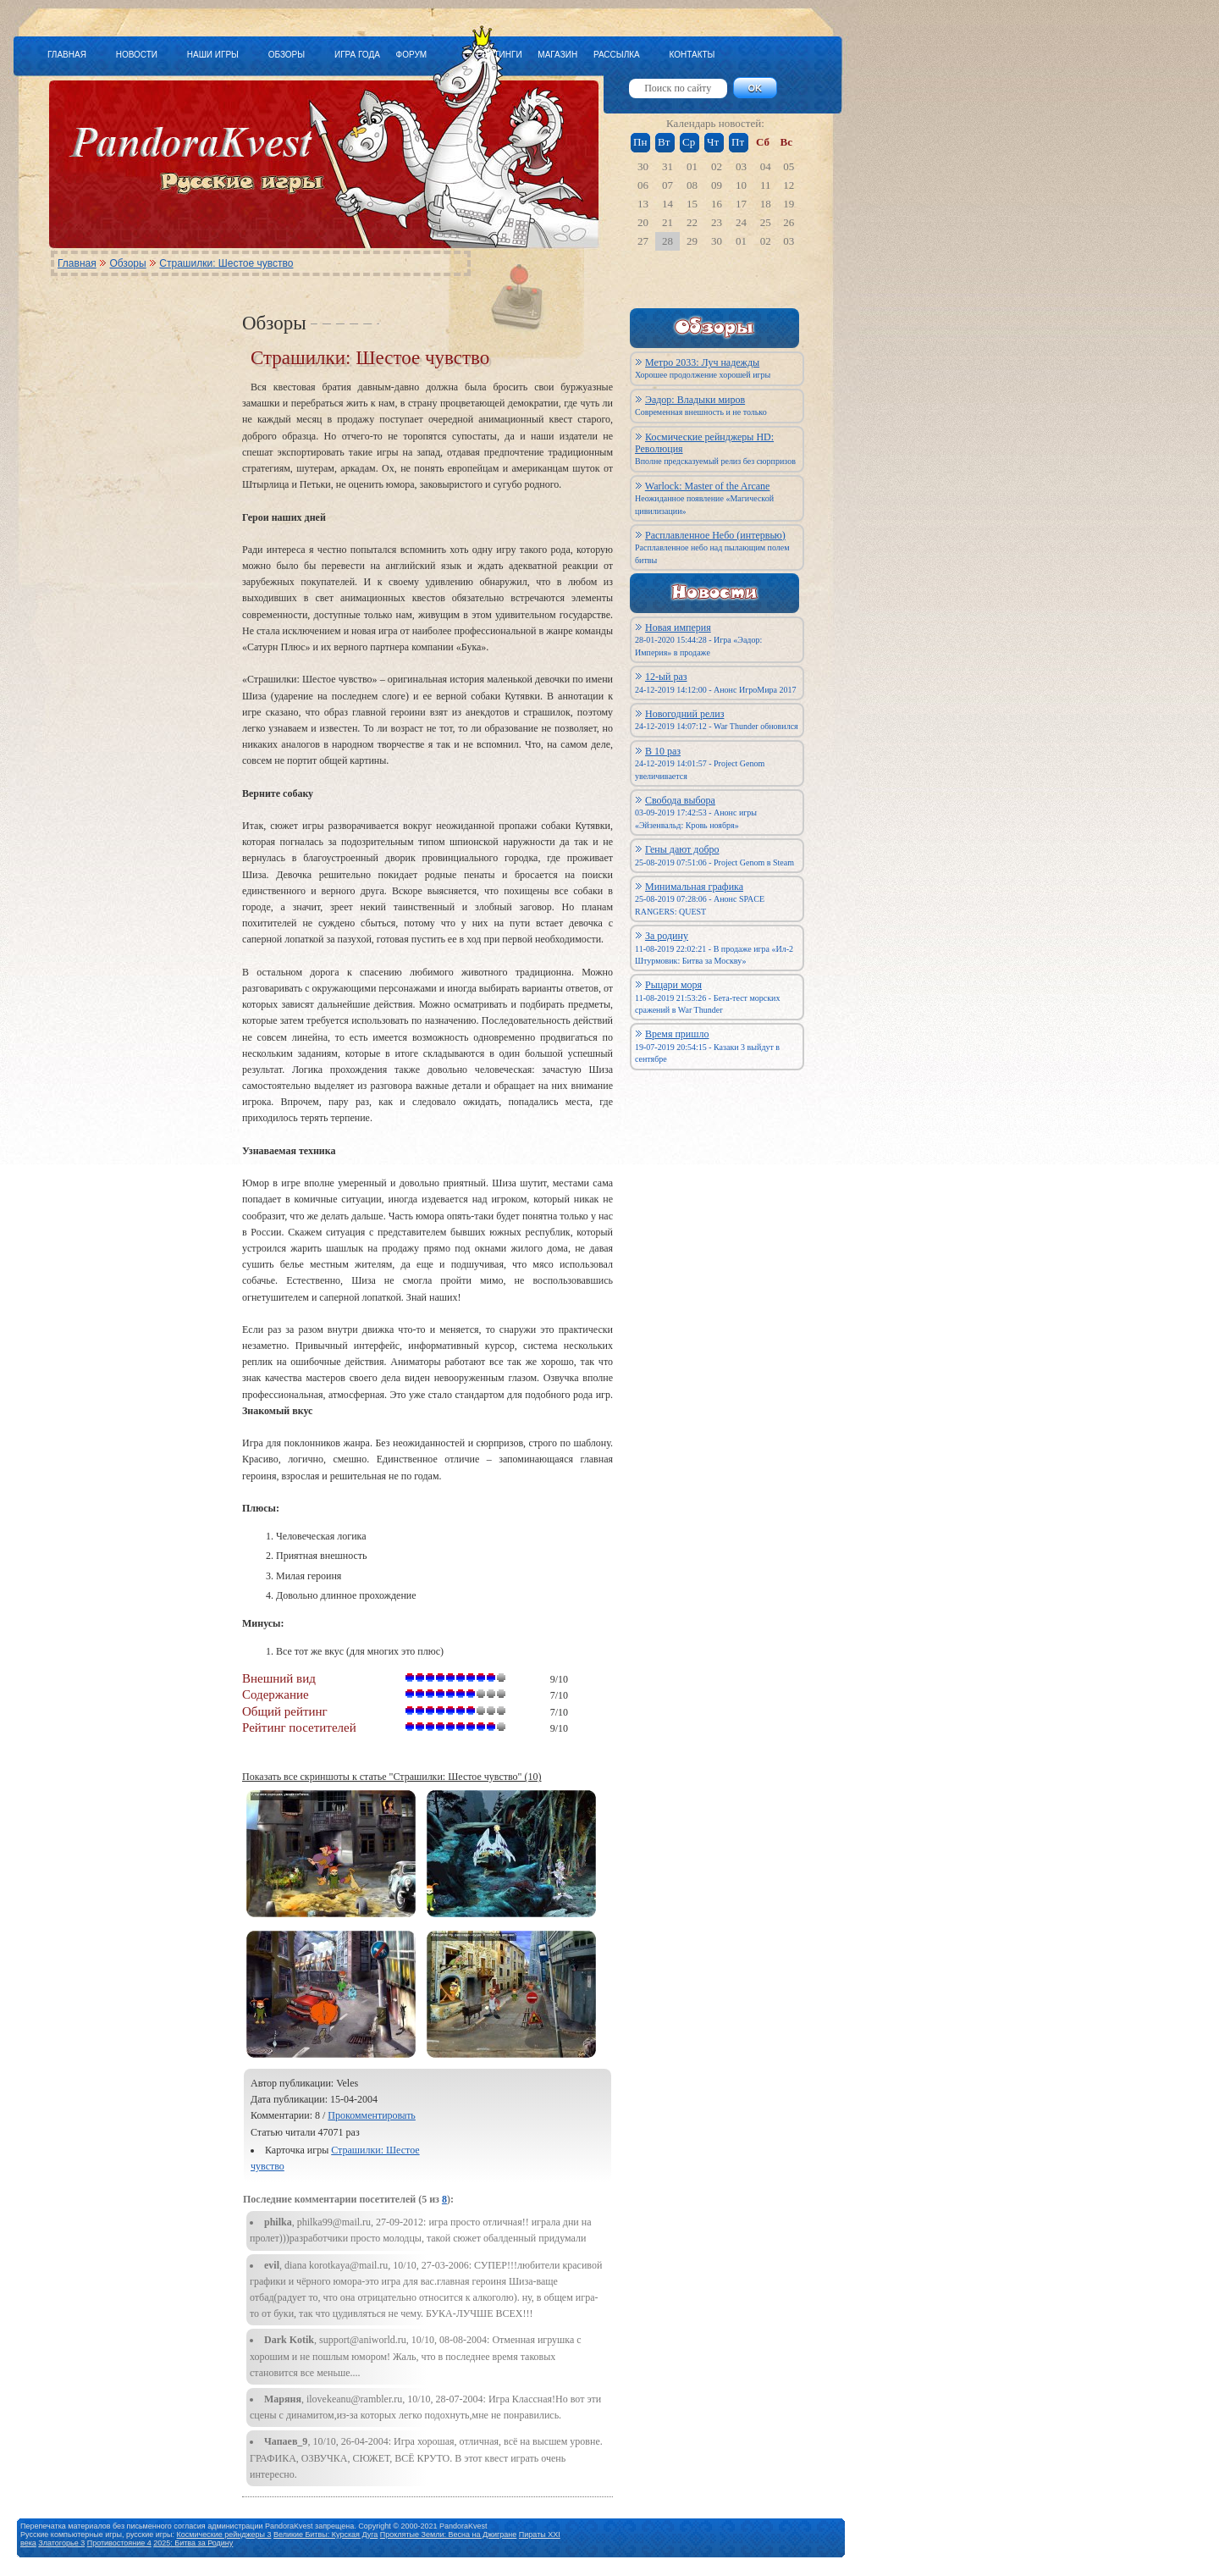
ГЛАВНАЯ (66, 54)
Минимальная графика (694, 887)
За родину (666, 936)
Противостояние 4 (119, 2543)
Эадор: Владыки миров (695, 400)
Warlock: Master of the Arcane (707, 486)
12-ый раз (666, 677)
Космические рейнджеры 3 (224, 2534)
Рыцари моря (673, 985)
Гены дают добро (682, 849)
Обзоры (127, 263)
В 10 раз (663, 751)
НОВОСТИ (136, 54)
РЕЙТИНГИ (499, 54)
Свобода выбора (680, 800)
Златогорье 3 (61, 2543)
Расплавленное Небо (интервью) (715, 535)
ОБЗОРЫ (286, 54)
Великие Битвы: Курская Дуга (325, 2534)
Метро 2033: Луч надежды (702, 362)
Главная (77, 263)
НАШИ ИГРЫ (213, 54)
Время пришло (677, 1034)
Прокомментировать (372, 2115)
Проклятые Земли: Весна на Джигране (448, 2534)
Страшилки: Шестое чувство (226, 263)
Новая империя (678, 627)
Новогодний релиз (684, 714)
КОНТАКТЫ (691, 54)
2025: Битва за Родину (193, 2543)
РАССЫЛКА (616, 54)
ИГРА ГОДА (357, 54)
